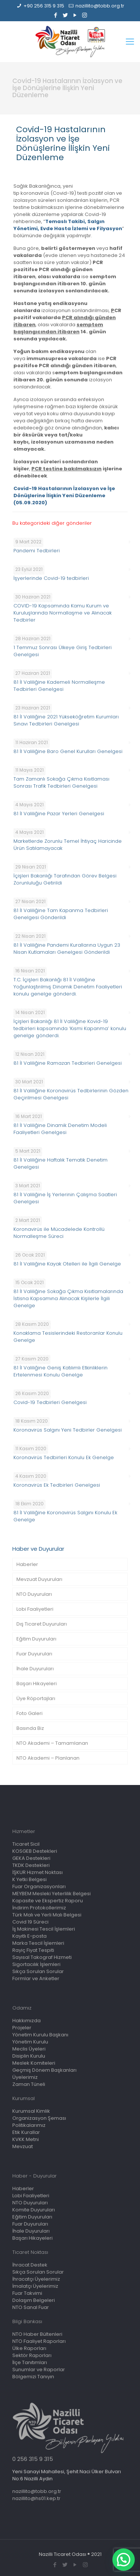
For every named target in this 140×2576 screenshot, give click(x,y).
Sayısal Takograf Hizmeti (42, 1957)
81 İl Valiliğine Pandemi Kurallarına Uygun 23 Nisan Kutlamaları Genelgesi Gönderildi (66, 948)
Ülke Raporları (29, 2348)
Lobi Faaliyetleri (34, 1609)
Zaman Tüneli (28, 2084)
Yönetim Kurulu (30, 2041)
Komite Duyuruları (33, 2209)
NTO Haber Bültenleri (37, 2334)
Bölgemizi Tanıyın (33, 2376)
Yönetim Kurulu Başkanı (40, 2034)
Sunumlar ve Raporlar (38, 2369)
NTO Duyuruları (34, 1594)
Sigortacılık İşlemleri (36, 1964)
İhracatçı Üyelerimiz (36, 2279)
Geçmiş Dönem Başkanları (44, 2070)
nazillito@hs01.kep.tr (36, 2498)
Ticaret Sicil (26, 1844)
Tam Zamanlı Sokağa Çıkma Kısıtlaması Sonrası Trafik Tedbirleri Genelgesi (61, 782)
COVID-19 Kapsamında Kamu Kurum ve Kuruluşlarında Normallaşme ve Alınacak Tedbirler (62, 612)
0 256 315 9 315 (32, 2459)
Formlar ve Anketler (35, 1978)
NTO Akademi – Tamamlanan (52, 1743)
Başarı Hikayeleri (36, 1683)
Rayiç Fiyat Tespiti (33, 1950)
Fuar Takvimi (27, 2293)
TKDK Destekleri (31, 1865)
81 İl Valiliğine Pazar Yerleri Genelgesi (58, 813)
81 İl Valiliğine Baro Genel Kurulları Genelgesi (67, 751)
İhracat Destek (29, 2264)
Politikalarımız (29, 2125)
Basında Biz (30, 1728)
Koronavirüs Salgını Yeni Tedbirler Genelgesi (67, 1429)
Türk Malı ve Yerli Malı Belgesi (46, 1914)
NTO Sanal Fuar (30, 2307)
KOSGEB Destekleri (34, 1851)
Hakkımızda (26, 2020)
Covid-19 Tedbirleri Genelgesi (50, 1402)
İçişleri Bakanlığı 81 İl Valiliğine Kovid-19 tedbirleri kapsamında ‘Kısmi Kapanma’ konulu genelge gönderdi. (69, 1028)
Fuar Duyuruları (34, 1653)
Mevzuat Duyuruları (39, 1579)
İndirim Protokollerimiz (39, 1907)
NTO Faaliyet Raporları (39, 2341)
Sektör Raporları (32, 2355)
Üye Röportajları (35, 1698)
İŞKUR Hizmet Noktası (37, 1872)
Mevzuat (22, 2146)
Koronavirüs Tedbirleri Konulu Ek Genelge (63, 1457)
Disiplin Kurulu (28, 2055)
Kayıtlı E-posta (29, 1936)
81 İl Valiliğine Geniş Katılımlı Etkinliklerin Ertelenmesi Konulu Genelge (60, 1371)
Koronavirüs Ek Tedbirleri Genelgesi (56, 1485)
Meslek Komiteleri (33, 2063)
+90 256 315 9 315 (44, 5)
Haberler (27, 1564)
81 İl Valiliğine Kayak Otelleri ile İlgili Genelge (67, 1263)
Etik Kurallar (26, 2132)
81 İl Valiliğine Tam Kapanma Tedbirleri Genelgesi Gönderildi (60, 914)
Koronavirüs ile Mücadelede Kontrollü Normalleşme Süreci (59, 1233)
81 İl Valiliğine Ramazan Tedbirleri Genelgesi (67, 1063)
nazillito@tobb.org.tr (99, 5)
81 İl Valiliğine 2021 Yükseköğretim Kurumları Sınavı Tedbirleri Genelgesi (66, 720)
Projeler (21, 2027)
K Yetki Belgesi (29, 1879)
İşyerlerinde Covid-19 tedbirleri (51, 578)
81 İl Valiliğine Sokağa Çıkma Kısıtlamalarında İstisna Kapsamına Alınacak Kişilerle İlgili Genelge (68, 1298)
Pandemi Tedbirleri (36, 550)
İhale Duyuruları (35, 1668)
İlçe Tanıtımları (29, 2362)
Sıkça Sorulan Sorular (38, 1971)
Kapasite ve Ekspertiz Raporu (47, 1900)
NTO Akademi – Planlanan (48, 1758)
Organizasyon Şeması (39, 2118)
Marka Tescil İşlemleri (38, 1943)
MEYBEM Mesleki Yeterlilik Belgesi (51, 1893)
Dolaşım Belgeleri (33, 2300)
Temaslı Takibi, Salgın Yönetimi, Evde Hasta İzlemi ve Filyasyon (67, 225)
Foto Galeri (29, 1713)
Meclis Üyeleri (29, 2048)
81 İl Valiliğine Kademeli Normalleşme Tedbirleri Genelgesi (59, 686)
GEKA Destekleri (31, 1858)
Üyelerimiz (25, 2077)
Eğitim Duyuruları (36, 1638)
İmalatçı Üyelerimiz (35, 2286)
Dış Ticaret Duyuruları (41, 1623)
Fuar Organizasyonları (39, 1886)
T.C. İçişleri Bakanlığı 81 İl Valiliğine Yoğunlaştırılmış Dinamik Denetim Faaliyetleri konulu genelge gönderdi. (67, 986)
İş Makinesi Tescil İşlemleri (43, 1928)
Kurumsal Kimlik (31, 2111)
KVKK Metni (25, 2139)
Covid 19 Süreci (30, 1921)
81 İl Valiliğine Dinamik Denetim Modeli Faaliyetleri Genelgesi (60, 1129)
